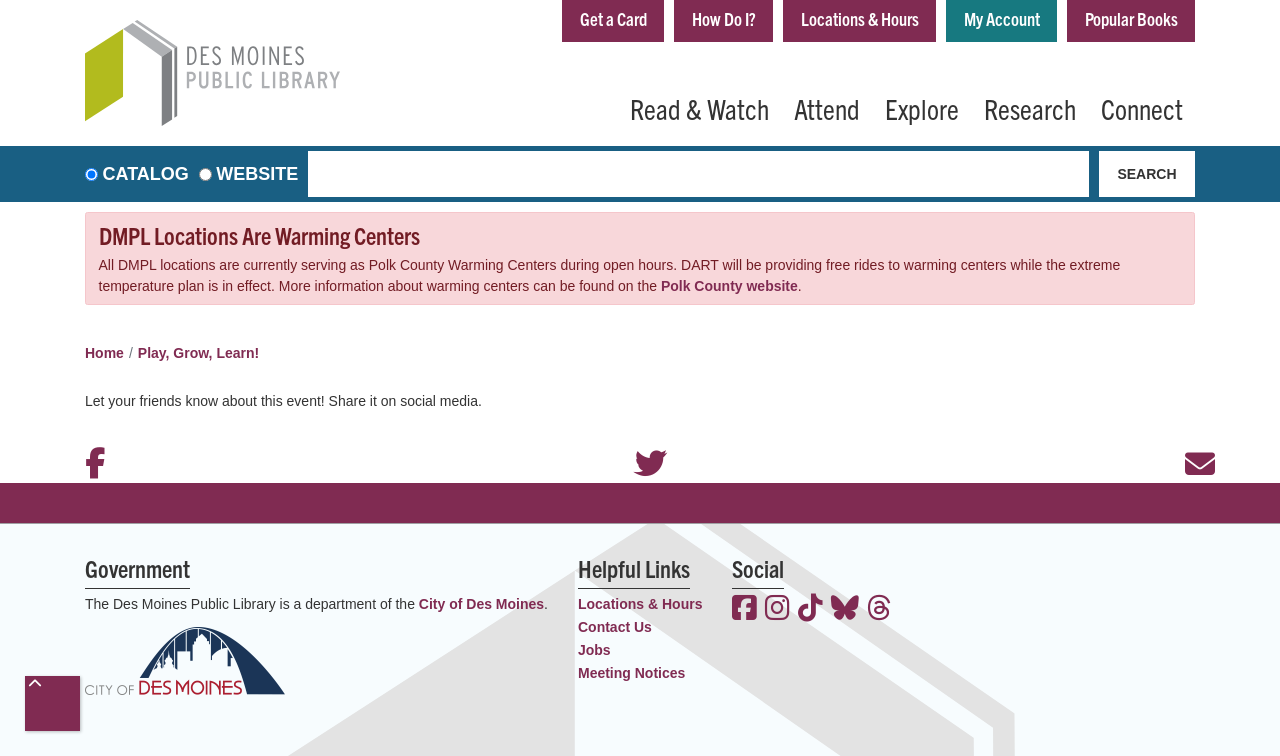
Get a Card (613, 18)
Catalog (146, 174)
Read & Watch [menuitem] (699, 108)
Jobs (594, 650)
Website (257, 174)
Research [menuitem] (1030, 108)
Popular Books (1131, 18)
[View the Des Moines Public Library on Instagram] (777, 610)
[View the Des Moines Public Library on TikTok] (810, 610)
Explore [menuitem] (922, 108)
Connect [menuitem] (1142, 108)
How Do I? (724, 18)
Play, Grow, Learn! (198, 353)
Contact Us (615, 627)
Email (1190, 437)
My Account (1002, 18)
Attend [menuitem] (827, 108)
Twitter (640, 437)
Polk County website (729, 286)
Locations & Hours (860, 18)
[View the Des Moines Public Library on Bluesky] (845, 610)
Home (104, 353)
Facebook (90, 437)
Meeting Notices (631, 673)
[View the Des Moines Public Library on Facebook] (744, 610)
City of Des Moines (481, 604)
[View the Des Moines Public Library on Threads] (879, 610)
